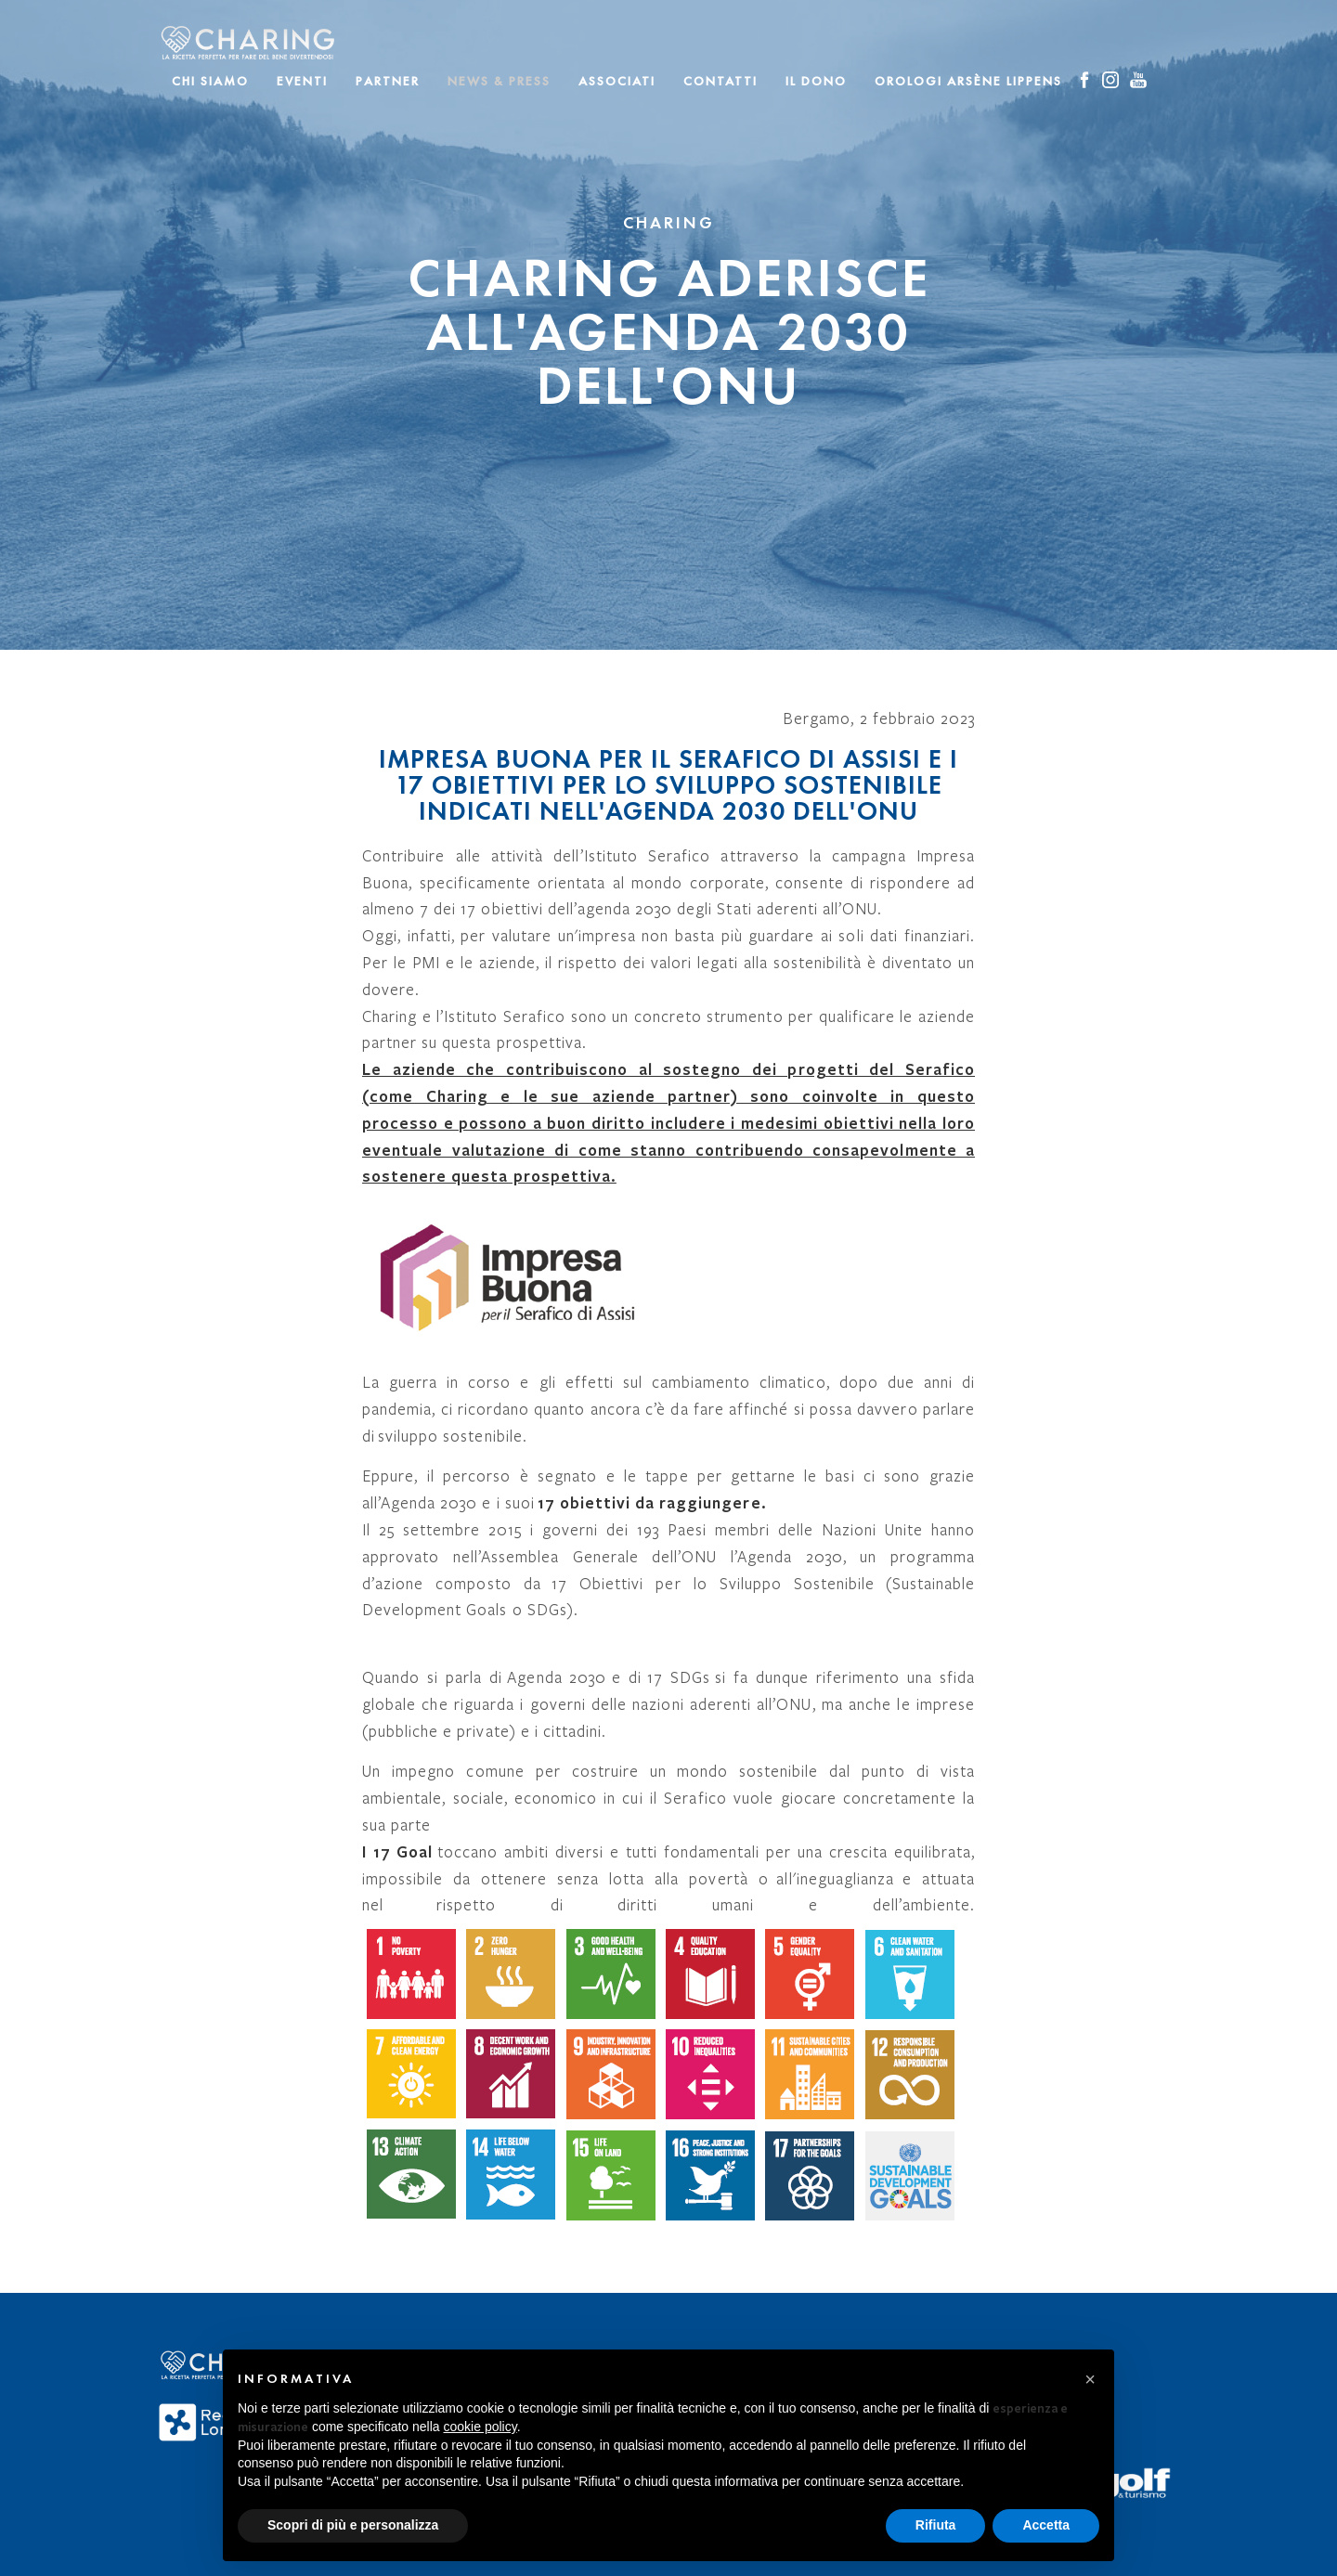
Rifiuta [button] (935, 2525)
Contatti (720, 80)
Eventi (302, 80)
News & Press (499, 80)
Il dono (816, 80)
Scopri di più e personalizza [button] (352, 2525)
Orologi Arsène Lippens (968, 80)
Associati (617, 80)
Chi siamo (210, 80)
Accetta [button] (1046, 2525)
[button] (1090, 2379)
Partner (388, 80)
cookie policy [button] (480, 2426)
